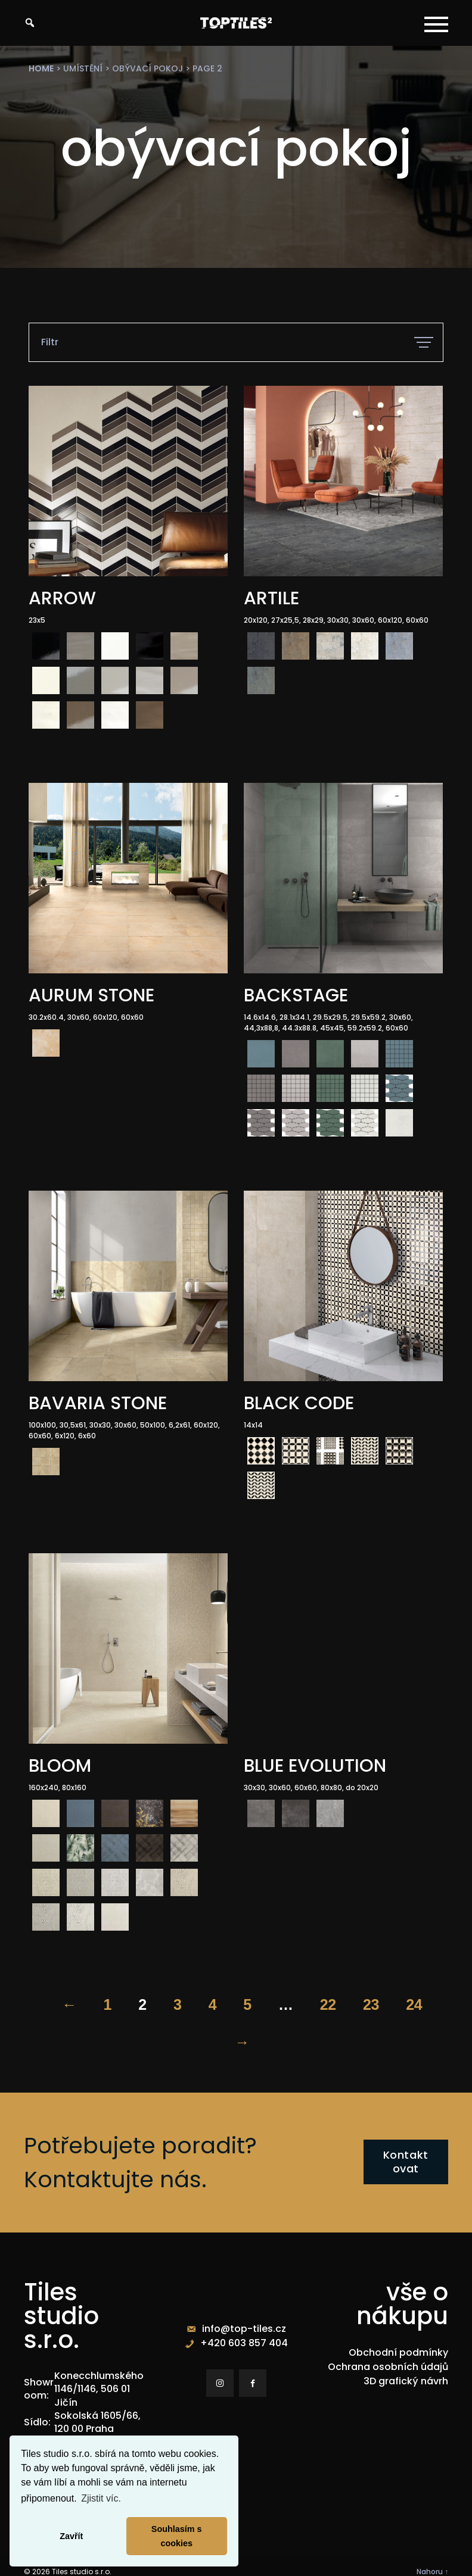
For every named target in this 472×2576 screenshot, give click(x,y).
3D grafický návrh (406, 2381)
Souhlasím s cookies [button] (176, 2536)
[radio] (46, 646)
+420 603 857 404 (244, 2343)
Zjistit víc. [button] (101, 2498)
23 (371, 2004)
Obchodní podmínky (398, 2352)
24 (414, 2004)
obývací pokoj (147, 68)
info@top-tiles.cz (244, 2328)
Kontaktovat (405, 2161)
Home (41, 68)
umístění (83, 68)
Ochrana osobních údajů (388, 2367)
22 (328, 2004)
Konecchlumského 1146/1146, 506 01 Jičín (99, 2389)
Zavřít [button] (71, 2536)
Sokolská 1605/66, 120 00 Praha (97, 2422)
